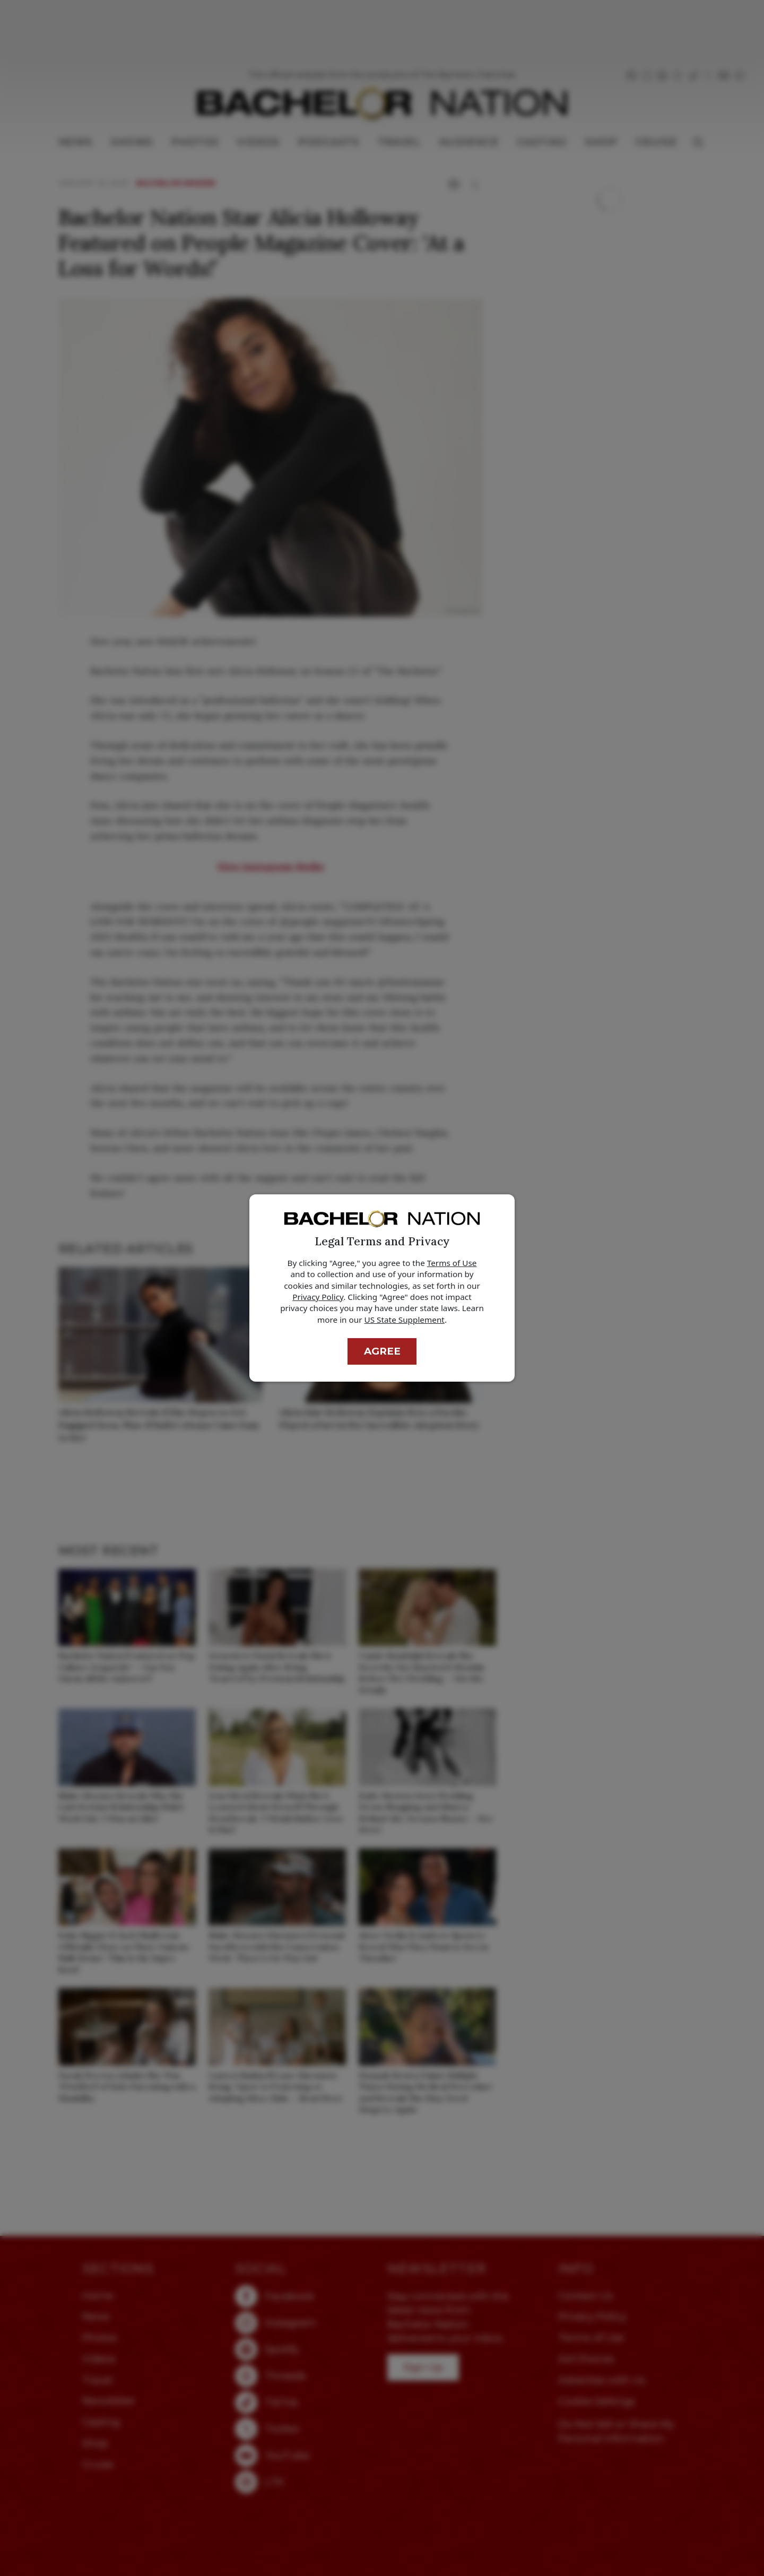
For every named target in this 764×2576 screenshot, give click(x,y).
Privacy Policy (317, 1296)
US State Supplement (404, 1319)
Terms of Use (452, 1262)
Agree (382, 1351)
